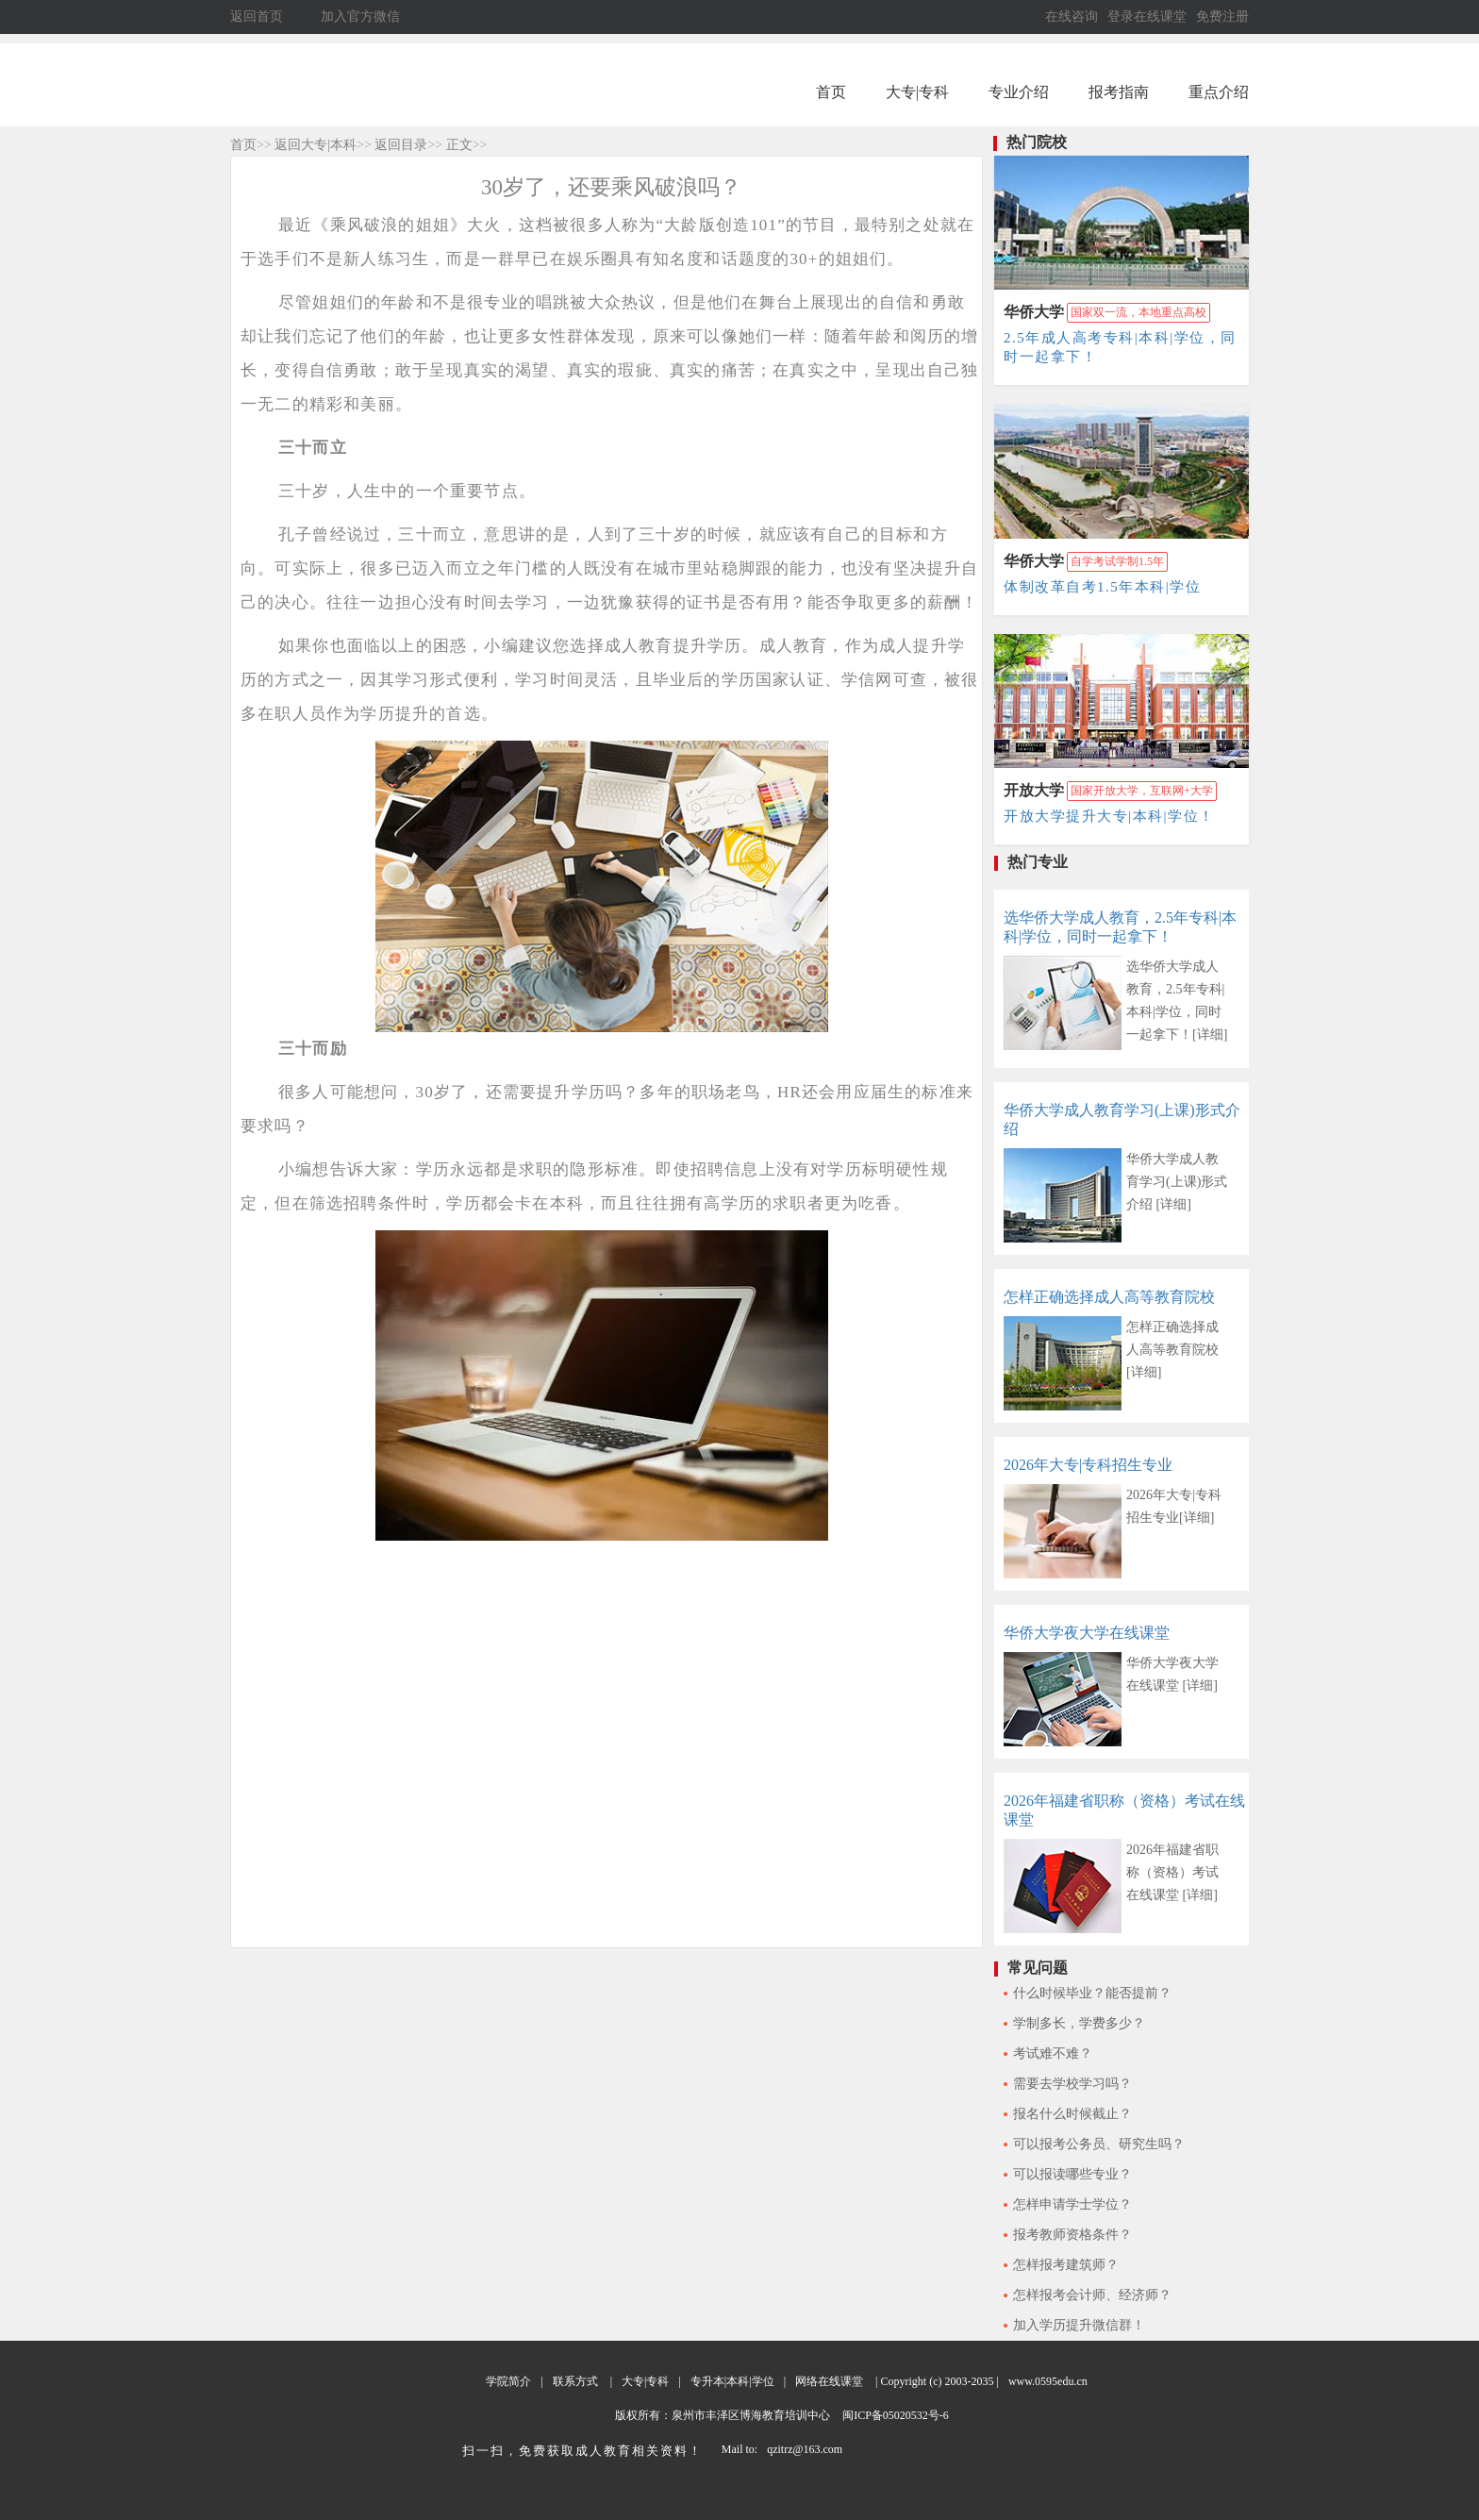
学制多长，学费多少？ (1079, 2023)
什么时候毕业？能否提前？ (1092, 1993)
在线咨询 (1071, 16)
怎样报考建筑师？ (1066, 2265)
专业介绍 (1019, 92)
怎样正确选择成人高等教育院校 (1109, 1297)
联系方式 (575, 2381)
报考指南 (1118, 92)
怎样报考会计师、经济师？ (1092, 2295)
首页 (831, 92)
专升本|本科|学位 (732, 2381)
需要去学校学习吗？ (1072, 2084)
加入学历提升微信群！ (1079, 2325)
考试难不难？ (1052, 2053)
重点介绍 (1218, 92)
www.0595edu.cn (1048, 2381)
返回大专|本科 (315, 145)
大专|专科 (917, 92)
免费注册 (1222, 16)
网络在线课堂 (829, 2381)
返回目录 (400, 145)
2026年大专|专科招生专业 (1088, 1465)
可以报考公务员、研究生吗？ (1099, 2144)
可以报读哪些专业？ (1072, 2174)
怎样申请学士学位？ (1072, 2204)
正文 (459, 145)
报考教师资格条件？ (1072, 2235)
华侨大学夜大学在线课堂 (1087, 1633)
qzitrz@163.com (804, 2449)
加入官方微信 (360, 16)
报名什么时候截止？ (1072, 2114)
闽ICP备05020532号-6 (894, 2415)
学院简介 (508, 2381)
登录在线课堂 (1147, 16)
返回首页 (256, 16)
